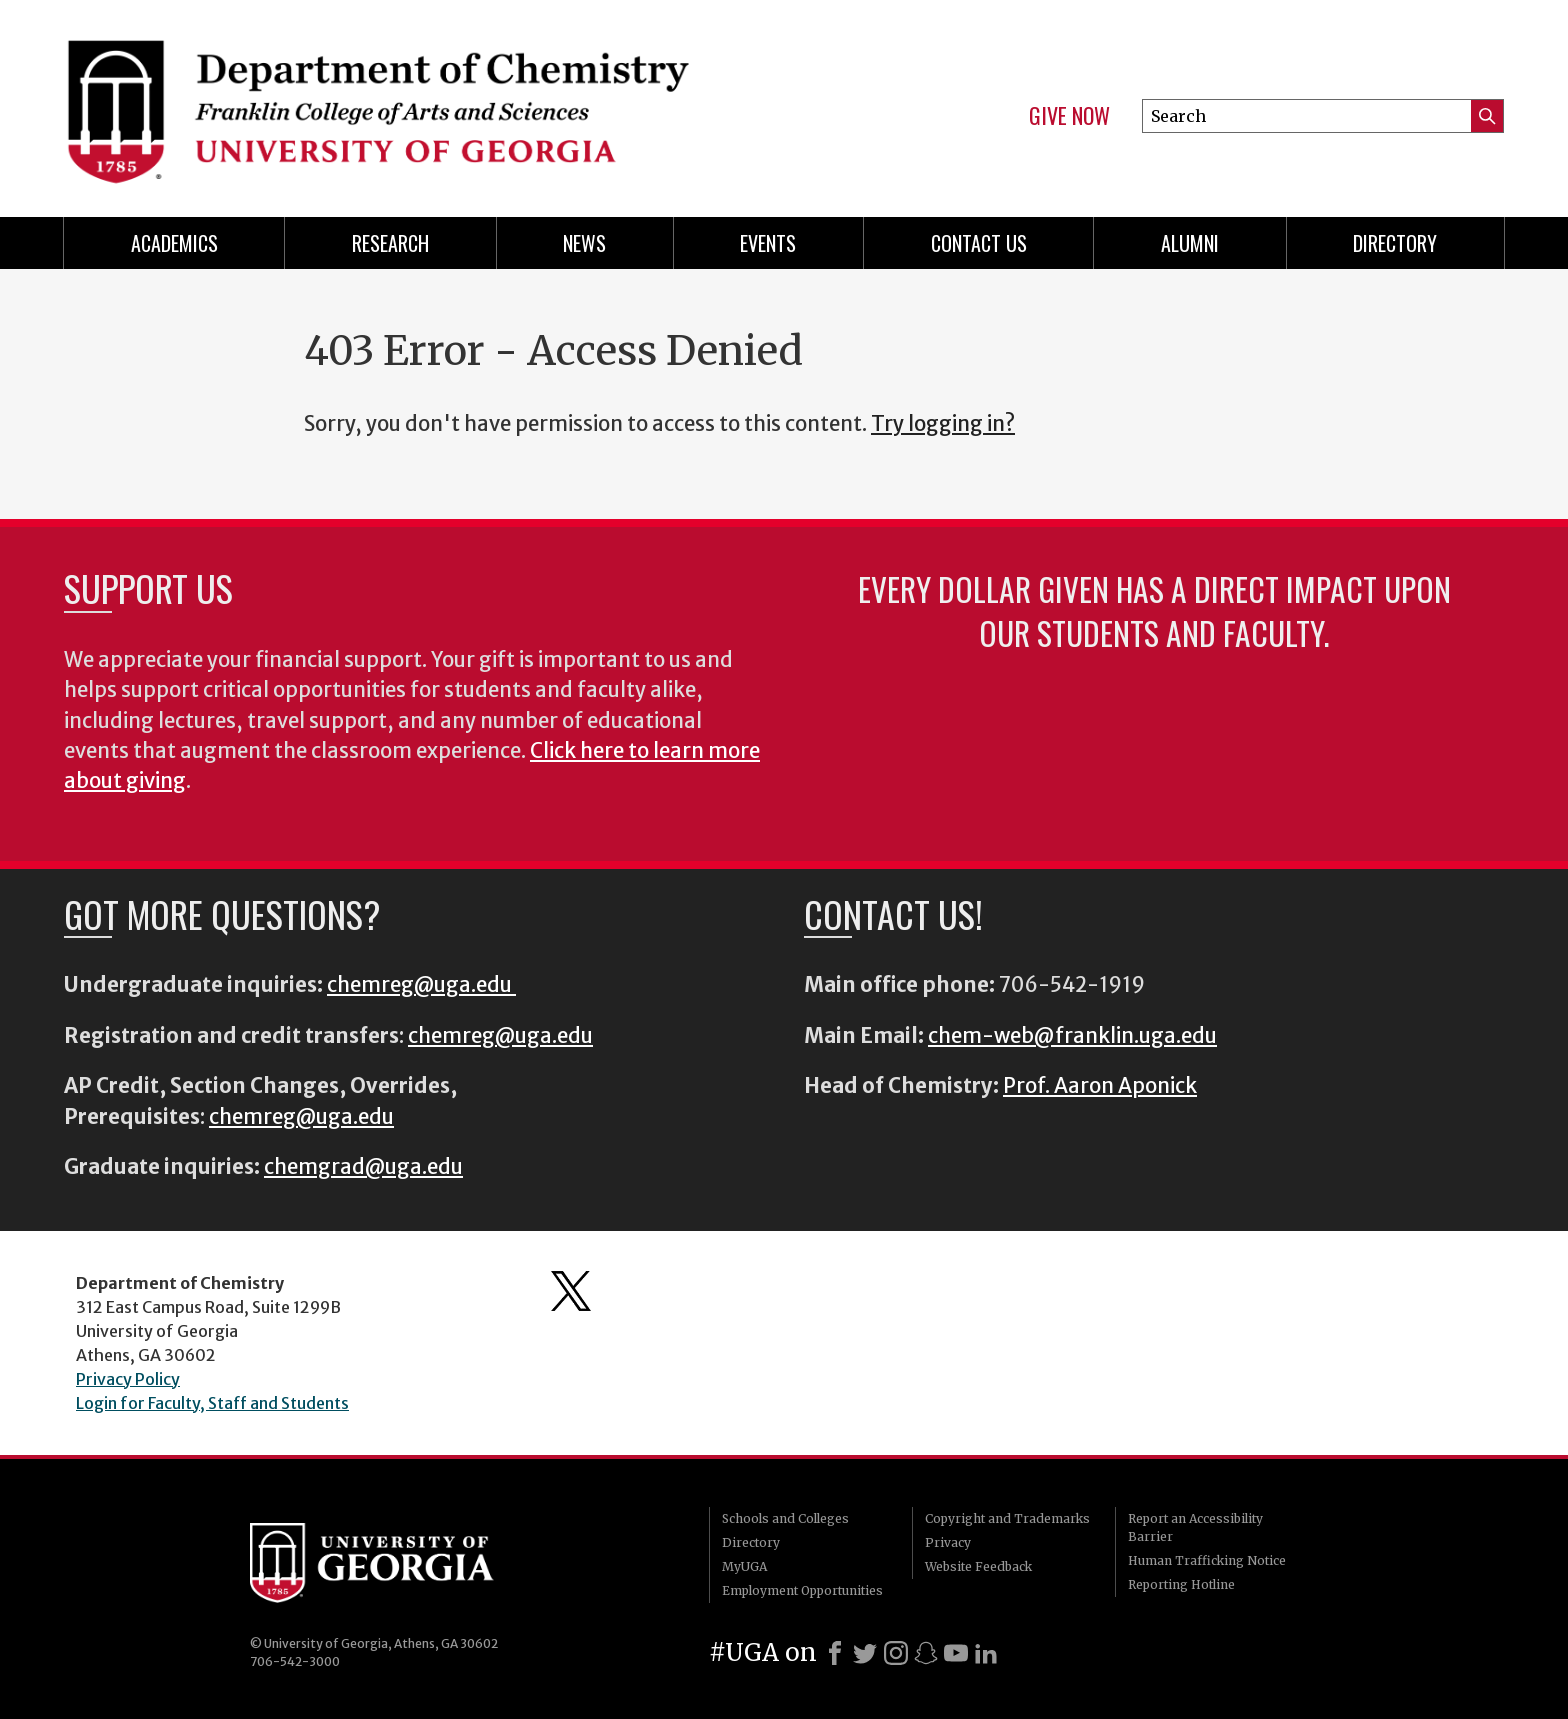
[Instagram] (896, 1653)
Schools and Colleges (785, 1518)
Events (768, 243)
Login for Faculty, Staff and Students (212, 1403)
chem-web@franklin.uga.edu (1072, 1036)
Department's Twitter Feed (571, 1291)
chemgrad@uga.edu (363, 1167)
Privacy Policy (128, 1379)
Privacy (948, 1542)
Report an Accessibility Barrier (1195, 1527)
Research (390, 243)
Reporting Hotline (1181, 1584)
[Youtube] (956, 1653)
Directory (1395, 243)
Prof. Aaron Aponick (1100, 1086)
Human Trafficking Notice (1207, 1560)
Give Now (1069, 116)
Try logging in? (943, 424)
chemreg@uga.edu (421, 985)
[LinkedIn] (986, 1653)
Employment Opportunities (802, 1590)
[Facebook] (835, 1653)
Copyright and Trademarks (1007, 1518)
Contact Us (979, 243)
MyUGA (744, 1566)
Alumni (1190, 243)
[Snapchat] (926, 1653)
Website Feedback (978, 1566)
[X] (865, 1653)
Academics (174, 243)
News (584, 243)
